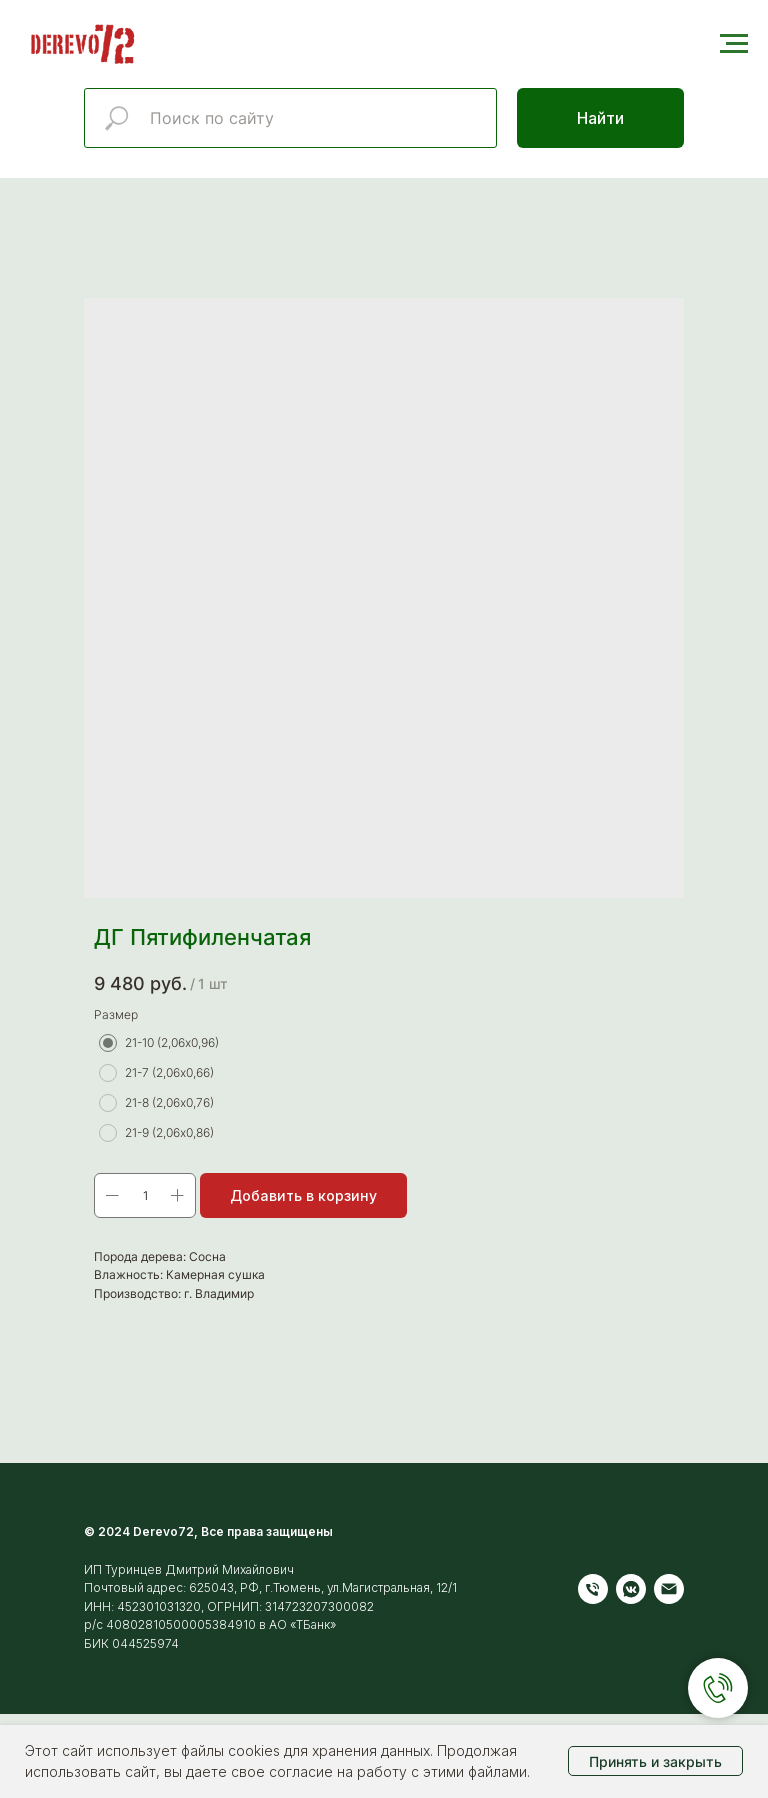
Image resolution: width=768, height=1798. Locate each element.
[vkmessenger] (631, 1589)
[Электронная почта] (669, 1589)
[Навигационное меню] (734, 44)
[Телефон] (593, 1589)
